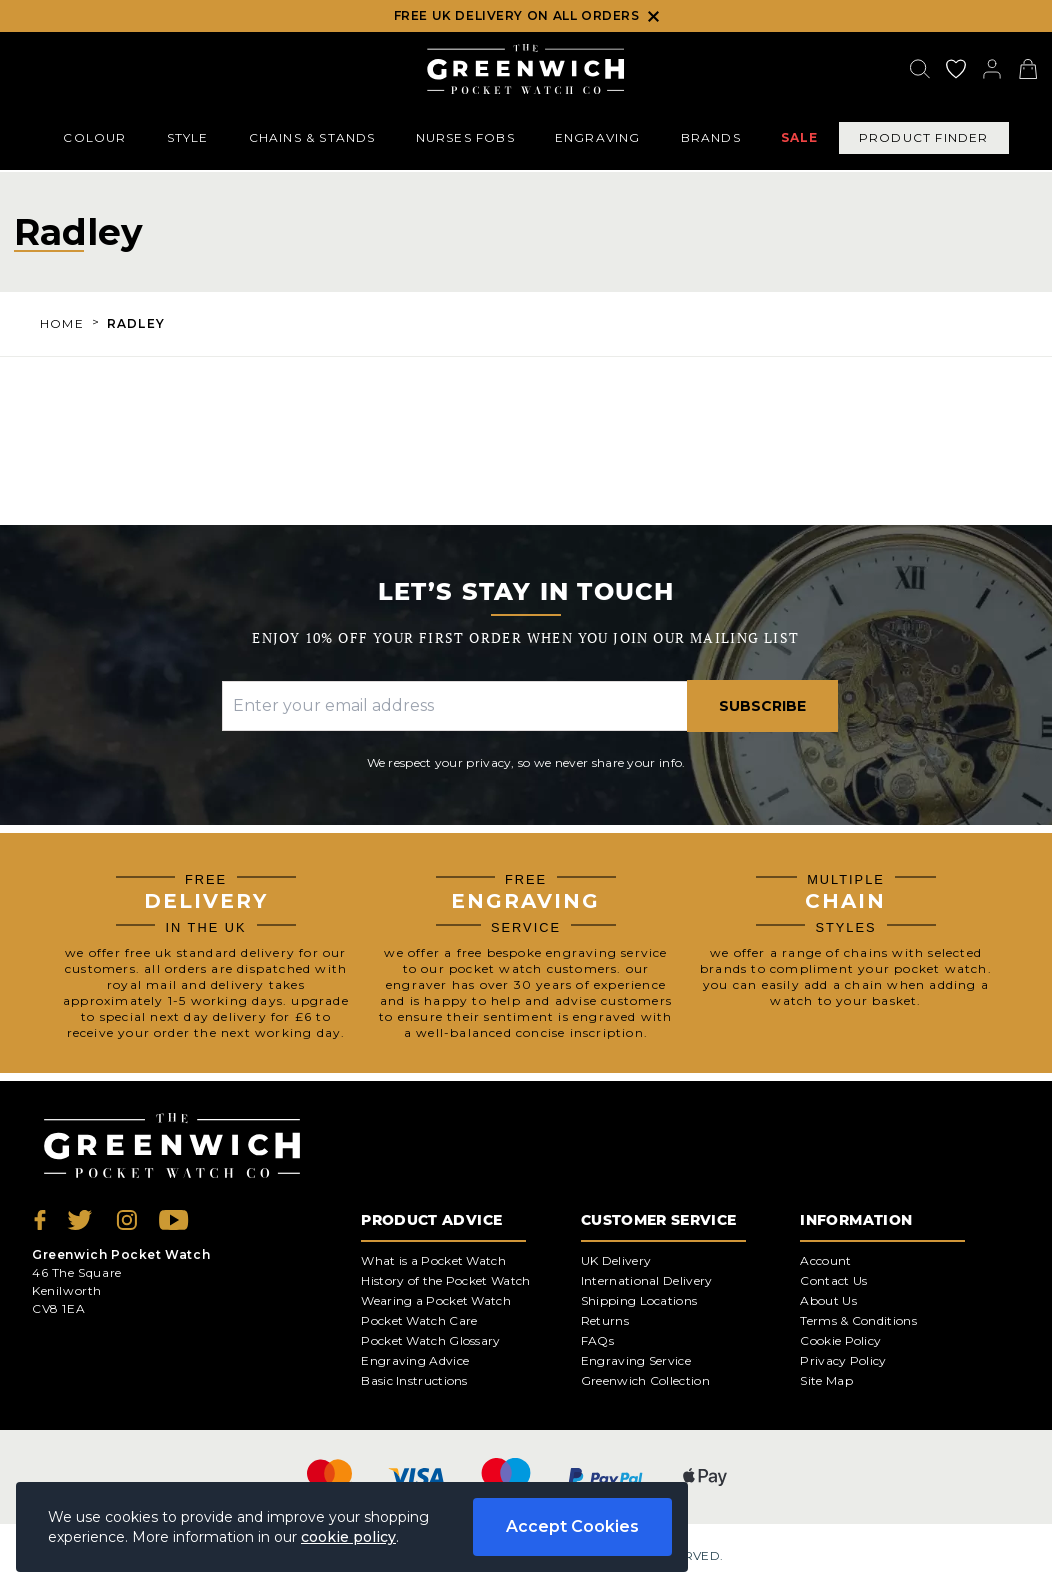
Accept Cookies (572, 1526)
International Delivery (647, 1280)
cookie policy (348, 1537)
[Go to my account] (956, 69)
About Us (828, 1300)
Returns (605, 1320)
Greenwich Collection (645, 1380)
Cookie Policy (840, 1340)
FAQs (597, 1340)
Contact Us (833, 1280)
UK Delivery (616, 1260)
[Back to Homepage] (525, 69)
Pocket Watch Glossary (430, 1340)
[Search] (920, 69)
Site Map (826, 1380)
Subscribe (762, 706)
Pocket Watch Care (419, 1320)
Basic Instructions (414, 1380)
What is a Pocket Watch (433, 1260)
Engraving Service (636, 1360)
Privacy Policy (843, 1360)
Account (825, 1260)
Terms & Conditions (858, 1320)
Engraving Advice (415, 1360)
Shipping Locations (639, 1300)
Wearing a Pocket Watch (436, 1300)
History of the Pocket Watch (445, 1280)
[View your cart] (1028, 69)
